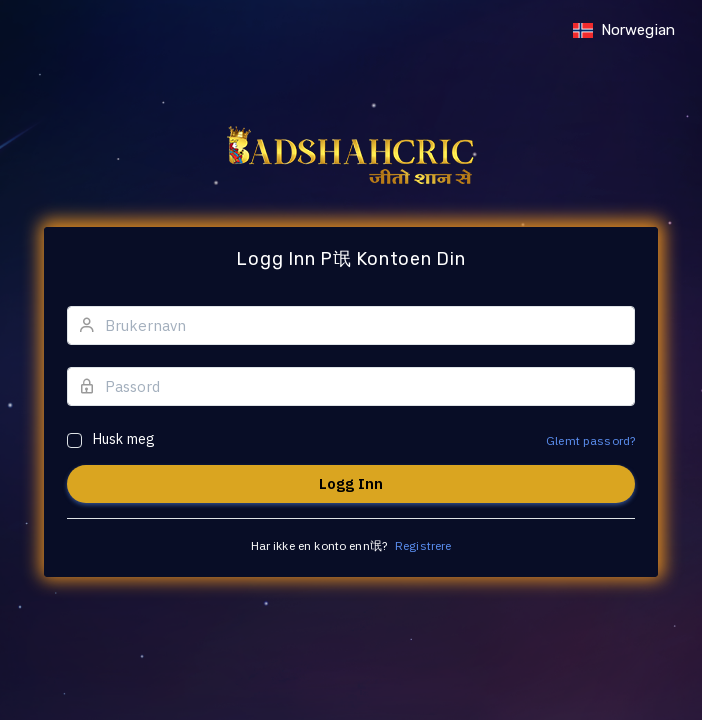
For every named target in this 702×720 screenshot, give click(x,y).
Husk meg (124, 439)
